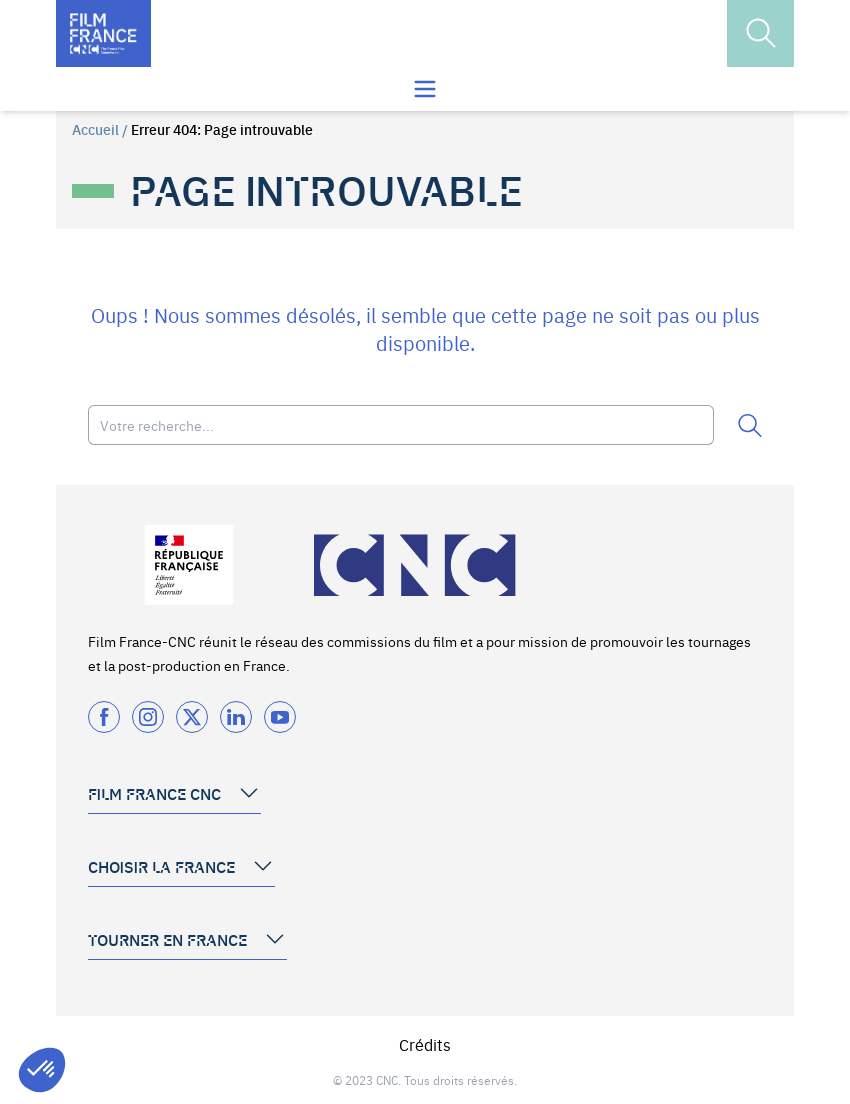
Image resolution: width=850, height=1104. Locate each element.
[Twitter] (192, 717)
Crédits (425, 1044)
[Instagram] (148, 717)
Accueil (95, 129)
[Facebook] (104, 717)
